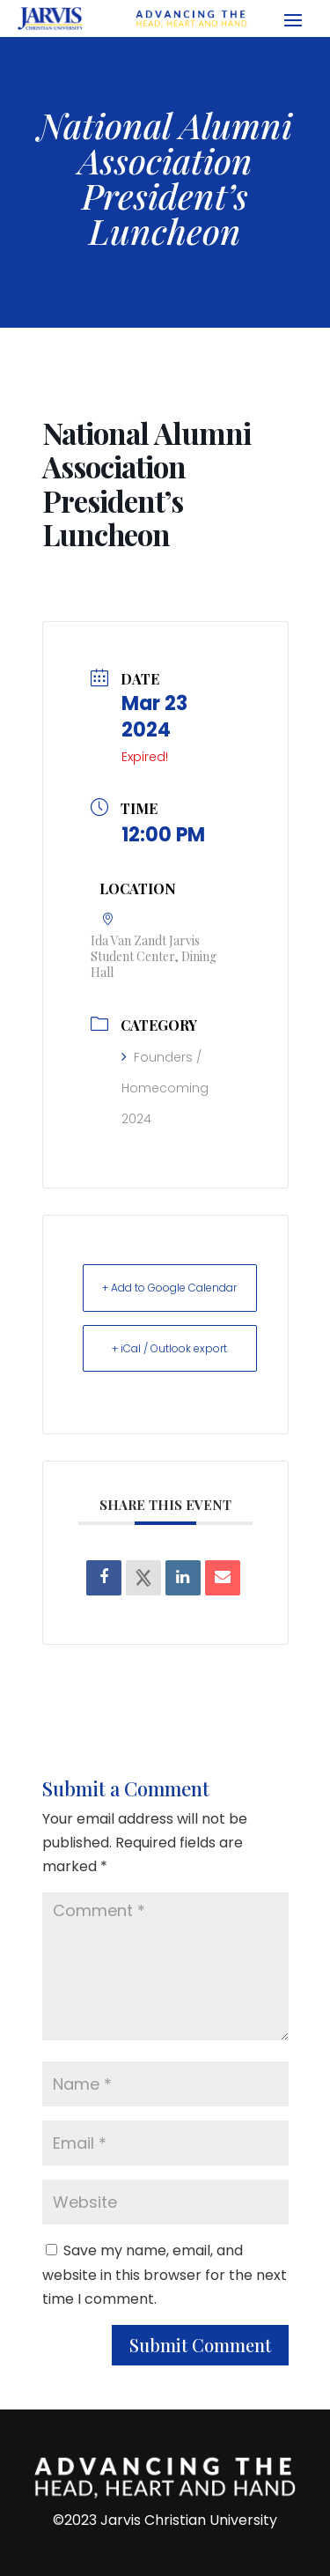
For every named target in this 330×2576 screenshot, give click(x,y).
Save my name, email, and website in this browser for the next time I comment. (164, 2274)
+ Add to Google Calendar (169, 1287)
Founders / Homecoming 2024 (165, 1088)
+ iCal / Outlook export (169, 1348)
